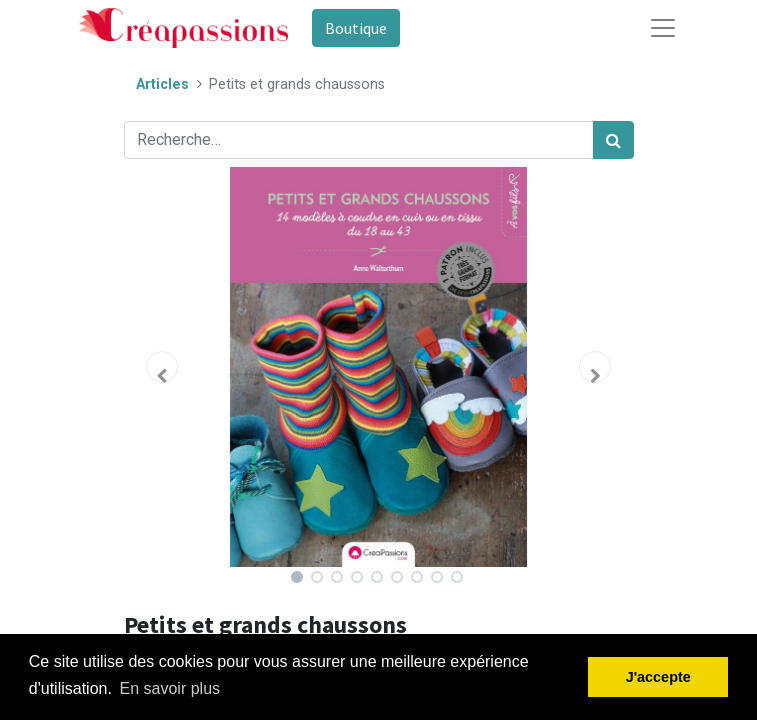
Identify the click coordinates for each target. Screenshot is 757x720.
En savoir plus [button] (170, 688)
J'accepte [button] (658, 677)
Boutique (356, 28)
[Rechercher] (613, 140)
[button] (162, 367)
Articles (162, 84)
